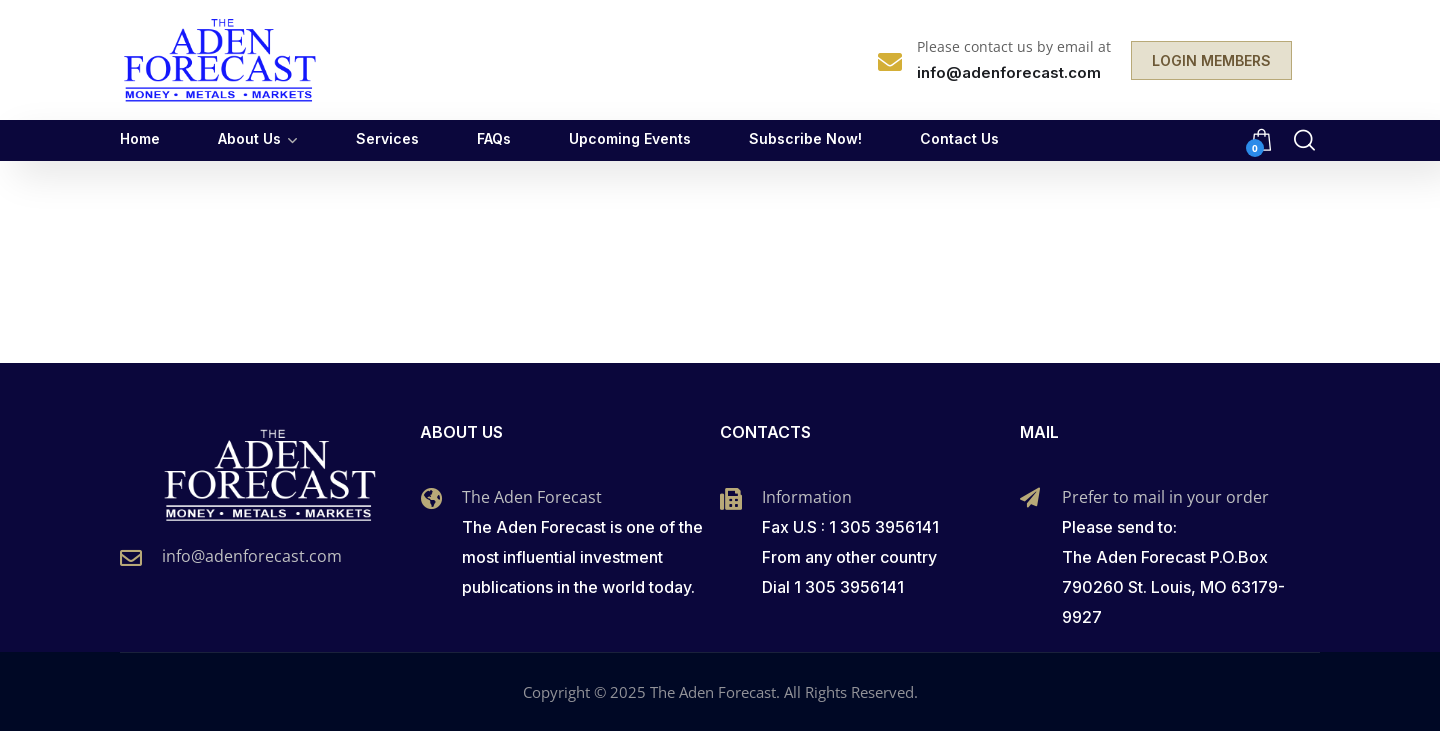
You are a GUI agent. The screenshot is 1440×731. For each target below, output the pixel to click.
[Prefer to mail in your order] (1030, 498)
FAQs (494, 138)
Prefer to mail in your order (1165, 497)
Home (140, 138)
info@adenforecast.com (252, 556)
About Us (249, 138)
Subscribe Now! (805, 138)
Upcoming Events (630, 138)
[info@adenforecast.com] (131, 558)
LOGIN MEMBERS (1211, 60)
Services (387, 138)
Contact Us (959, 138)
